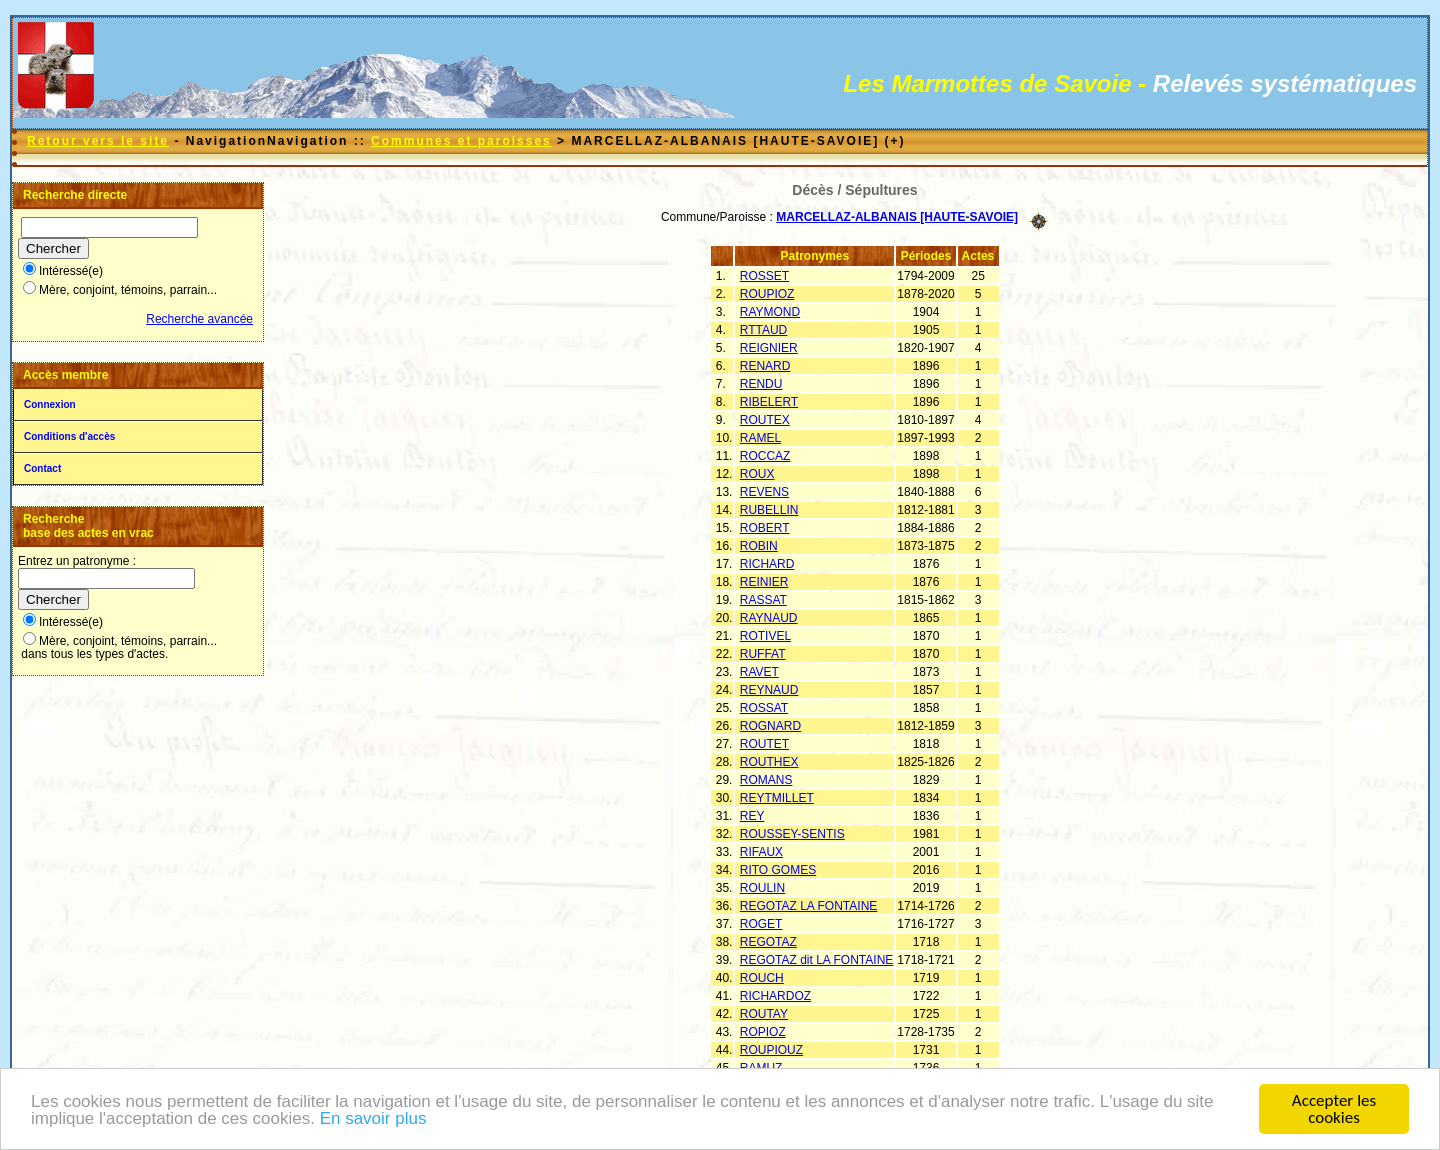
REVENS (764, 492)
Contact (42, 468)
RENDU (761, 384)
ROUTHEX (769, 762)
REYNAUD (769, 690)
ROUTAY (764, 1014)
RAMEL (760, 438)
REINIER (764, 582)
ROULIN (762, 888)
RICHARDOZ (775, 996)
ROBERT (765, 528)
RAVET (759, 672)
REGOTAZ (768, 942)
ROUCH (762, 978)
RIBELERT (769, 402)
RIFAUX (761, 852)
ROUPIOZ (767, 294)
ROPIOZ (763, 1032)
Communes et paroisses (461, 141)
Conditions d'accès (69, 436)
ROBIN (759, 546)
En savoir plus (373, 1120)
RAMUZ (761, 1068)
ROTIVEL (765, 636)
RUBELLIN (769, 510)
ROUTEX (765, 420)
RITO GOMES (778, 870)
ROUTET (764, 744)
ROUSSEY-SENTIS (792, 834)
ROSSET (764, 276)
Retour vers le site (98, 141)
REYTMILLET (777, 798)
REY (752, 816)
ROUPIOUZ (771, 1050)
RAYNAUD (769, 618)
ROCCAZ (765, 456)
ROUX (757, 474)
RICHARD (767, 564)
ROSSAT (764, 708)
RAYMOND (770, 312)
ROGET (761, 924)
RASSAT (763, 600)
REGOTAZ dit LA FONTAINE (817, 960)
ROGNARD (770, 726)
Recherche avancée (199, 319)
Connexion (50, 404)
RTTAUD (764, 330)
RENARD (765, 366)
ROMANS (766, 780)
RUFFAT (763, 654)
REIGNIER (769, 348)
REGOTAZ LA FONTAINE (809, 906)
